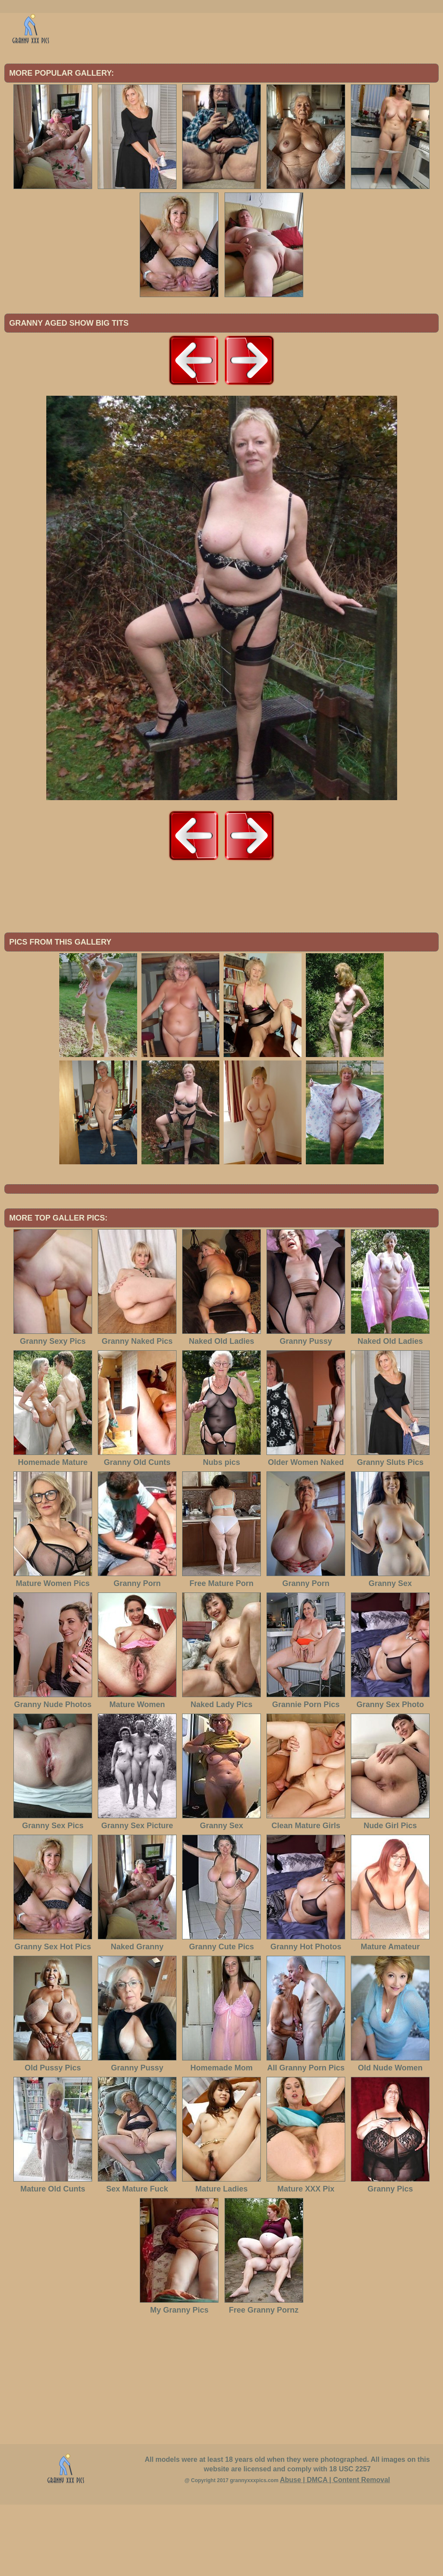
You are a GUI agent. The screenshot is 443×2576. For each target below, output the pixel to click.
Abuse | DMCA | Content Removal (335, 2551)
